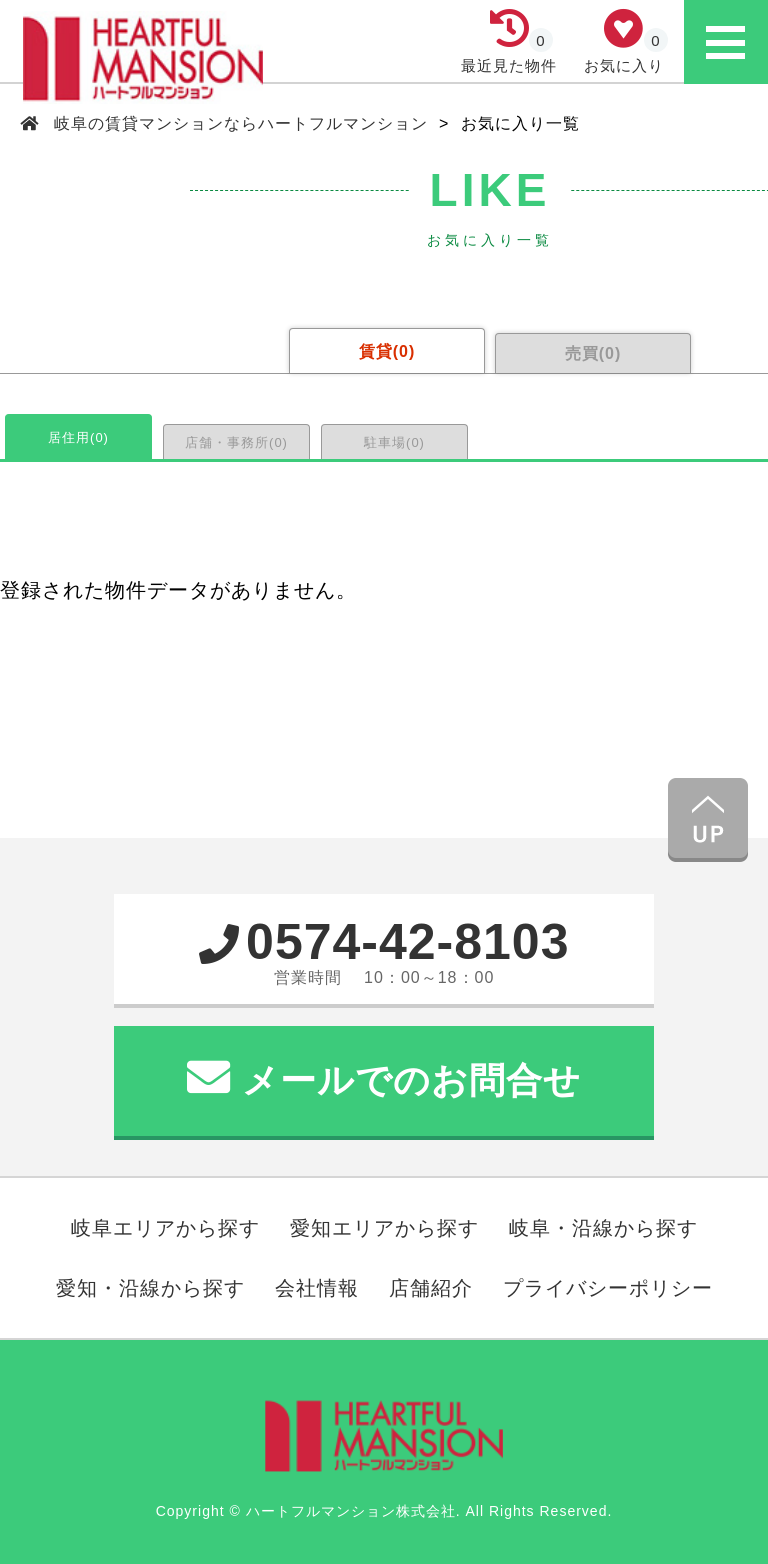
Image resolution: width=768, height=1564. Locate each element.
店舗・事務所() (236, 442)
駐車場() (394, 442)
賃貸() (387, 351)
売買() (593, 353)
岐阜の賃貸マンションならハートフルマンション (241, 123)
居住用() (78, 437)
